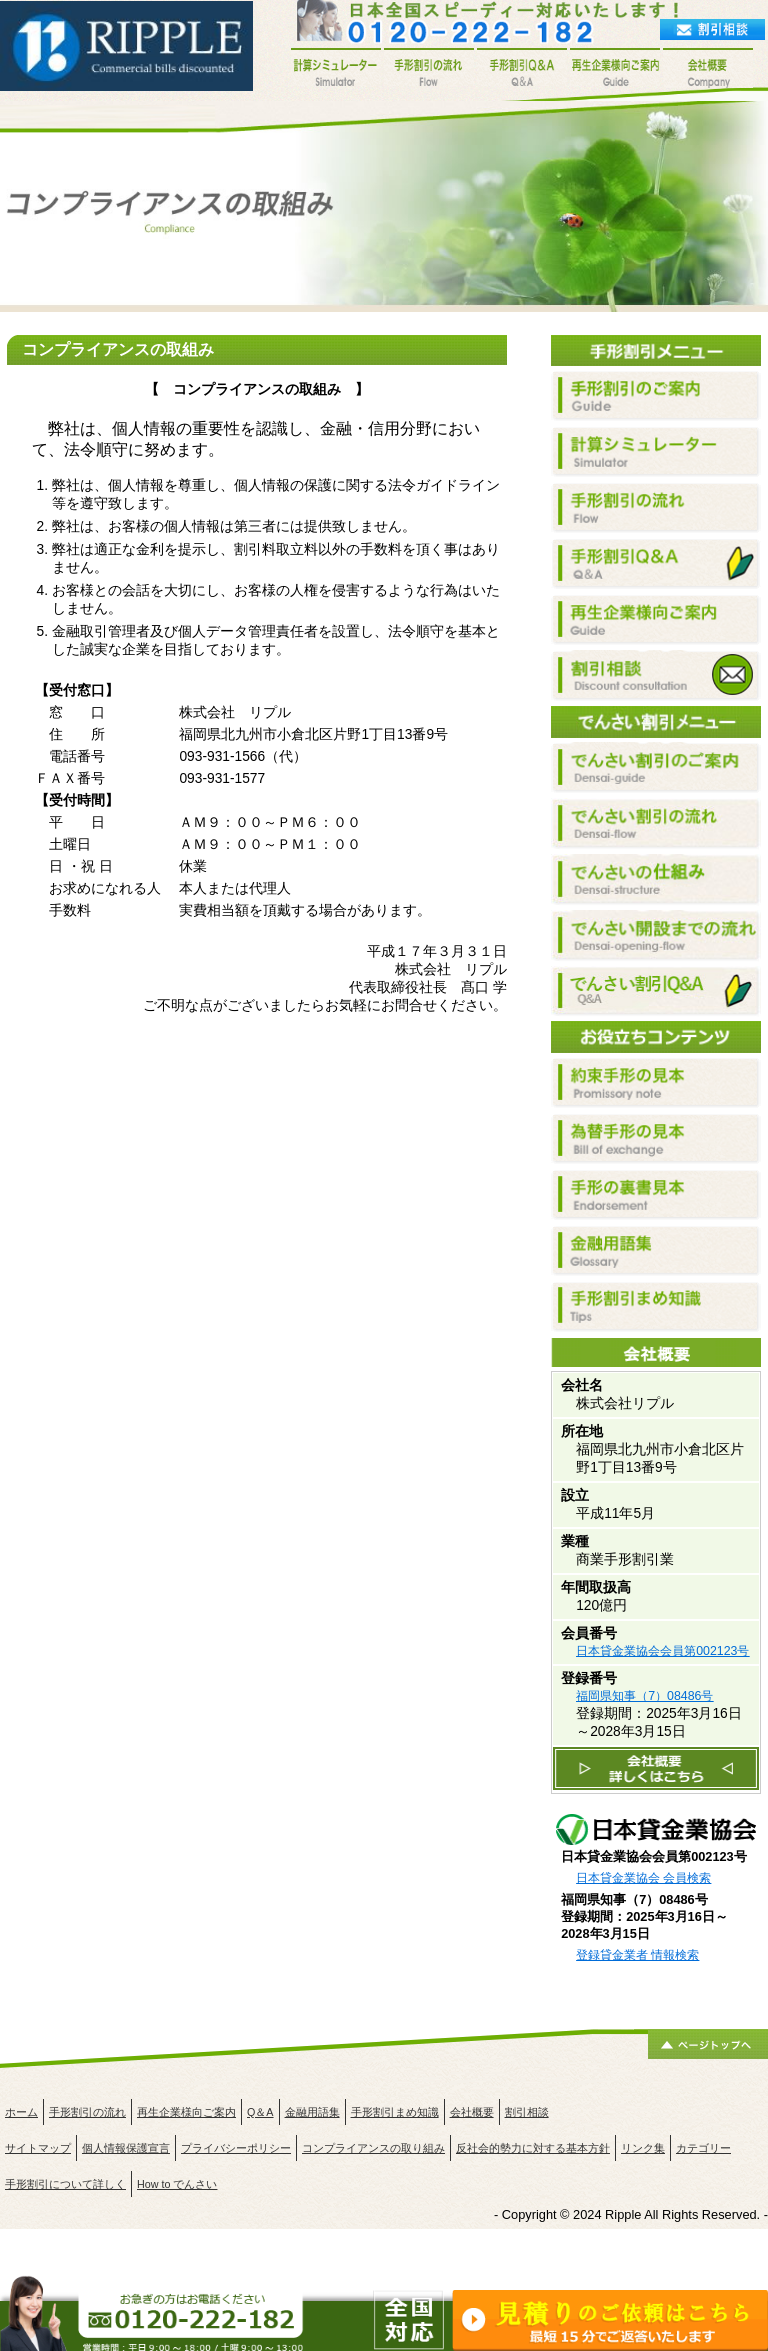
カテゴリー (703, 2148)
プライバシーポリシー (236, 2148)
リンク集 (643, 2148)
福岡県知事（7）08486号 (644, 1696)
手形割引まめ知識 (395, 2112)
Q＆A (260, 2112)
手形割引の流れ (87, 2112)
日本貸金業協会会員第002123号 (662, 1651)
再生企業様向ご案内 (186, 2112)
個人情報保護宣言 (126, 2148)
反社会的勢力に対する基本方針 (533, 2148)
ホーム (21, 2112)
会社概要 (472, 2112)
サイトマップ (38, 2148)
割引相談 (527, 2112)
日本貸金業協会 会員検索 (643, 1878)
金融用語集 (312, 2112)
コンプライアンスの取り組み (373, 2148)
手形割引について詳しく (65, 2184)
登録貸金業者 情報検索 (637, 1955)
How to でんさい (177, 2184)
